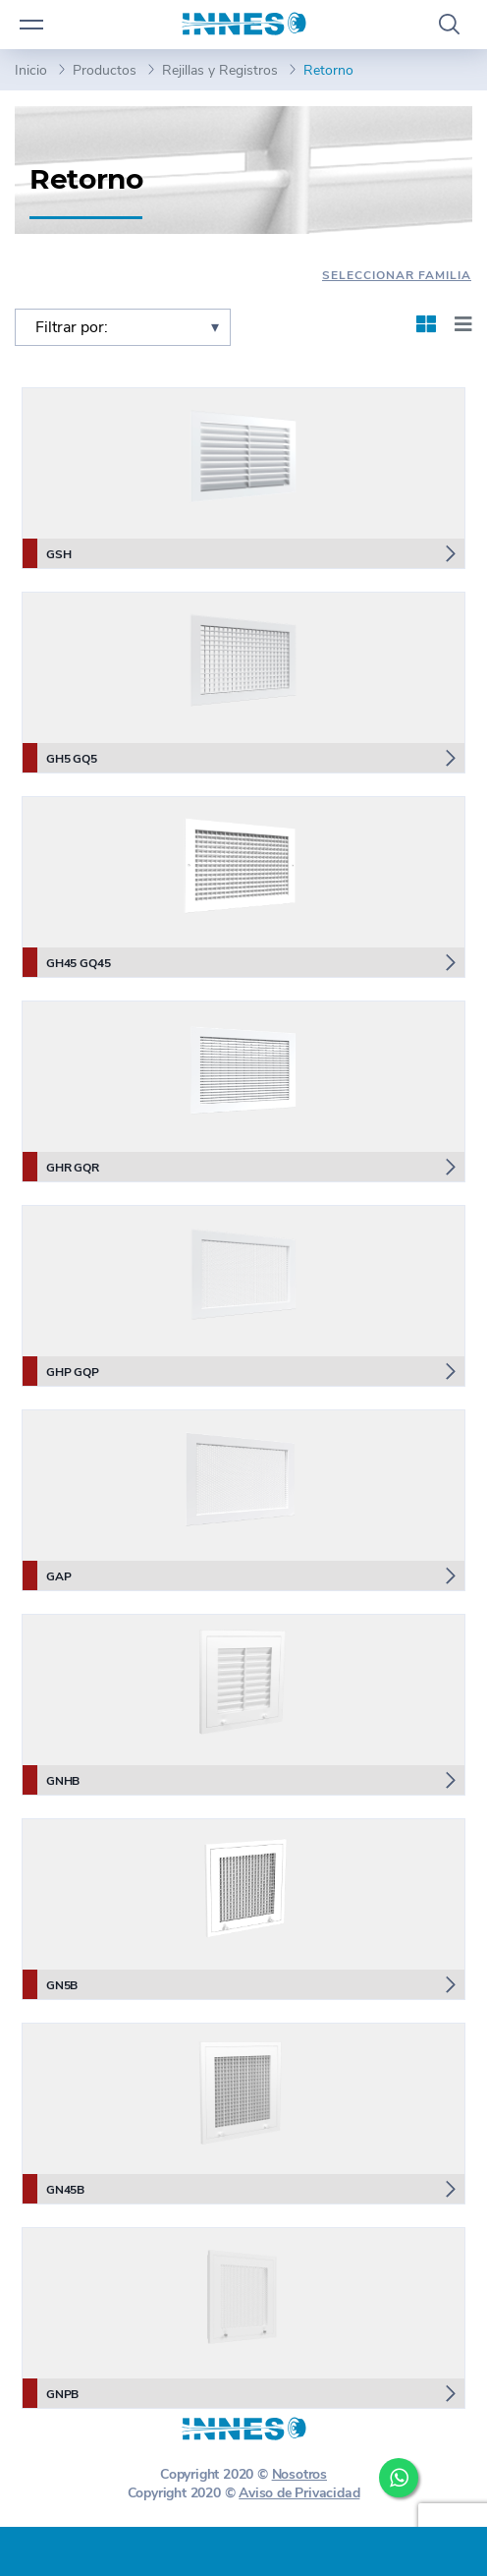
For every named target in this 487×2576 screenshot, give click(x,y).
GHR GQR (61, 1166)
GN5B (50, 1984)
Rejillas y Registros (220, 70)
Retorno (328, 70)
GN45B (53, 2189)
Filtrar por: (71, 327)
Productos (104, 70)
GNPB (51, 2393)
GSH (47, 553)
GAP (47, 1575)
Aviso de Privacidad (299, 2493)
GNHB (51, 1780)
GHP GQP (61, 1371)
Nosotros (299, 2474)
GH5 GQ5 (60, 758)
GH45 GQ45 (66, 962)
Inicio (31, 70)
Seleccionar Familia (396, 275)
